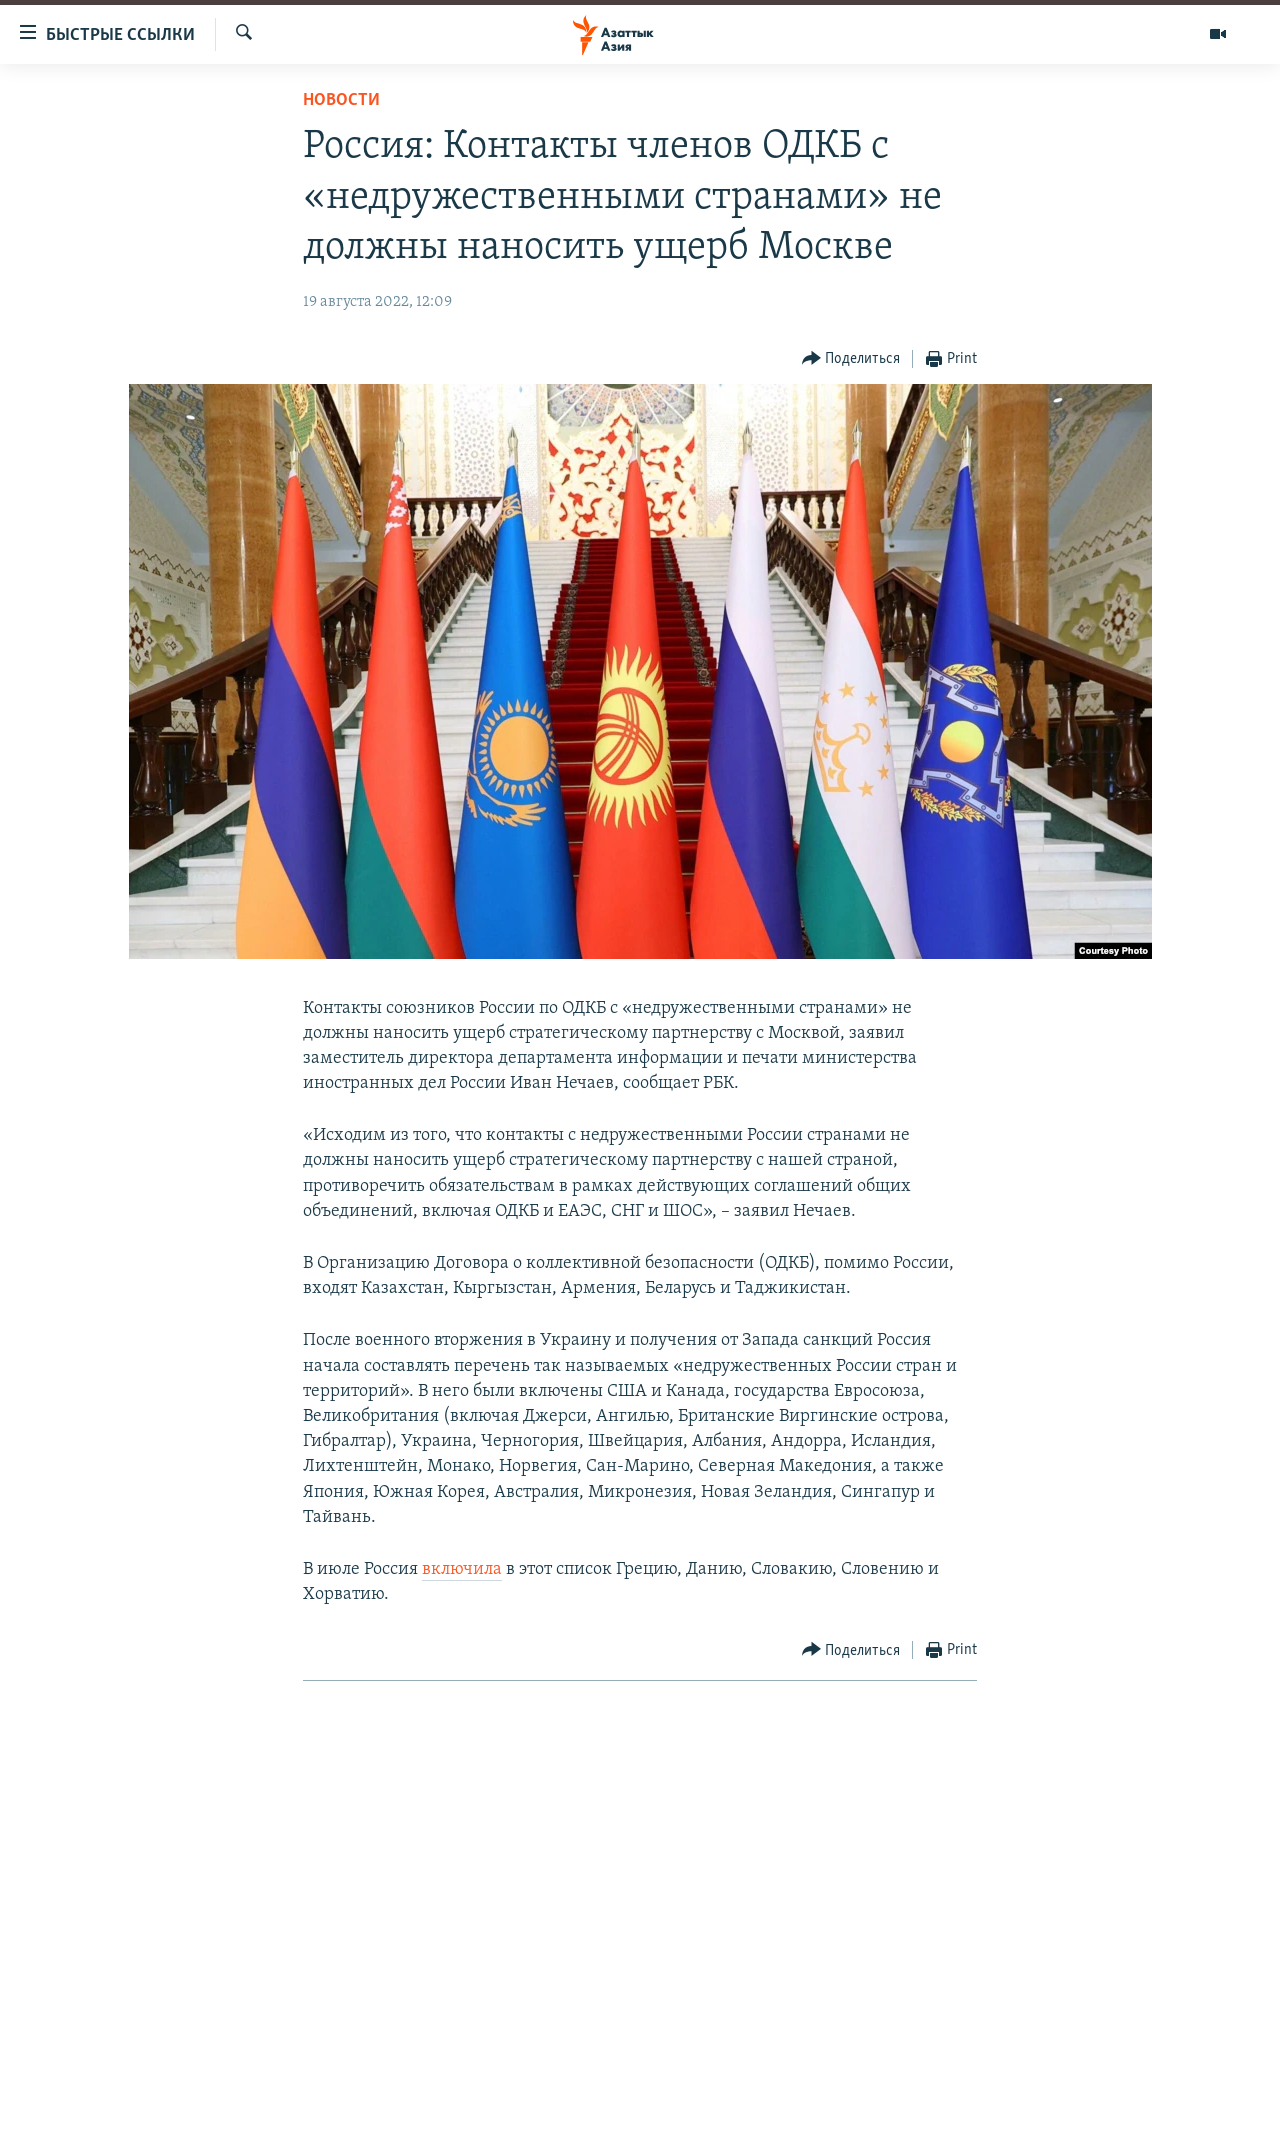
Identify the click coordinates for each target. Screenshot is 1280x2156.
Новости (341, 100)
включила (462, 1569)
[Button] (851, 359)
